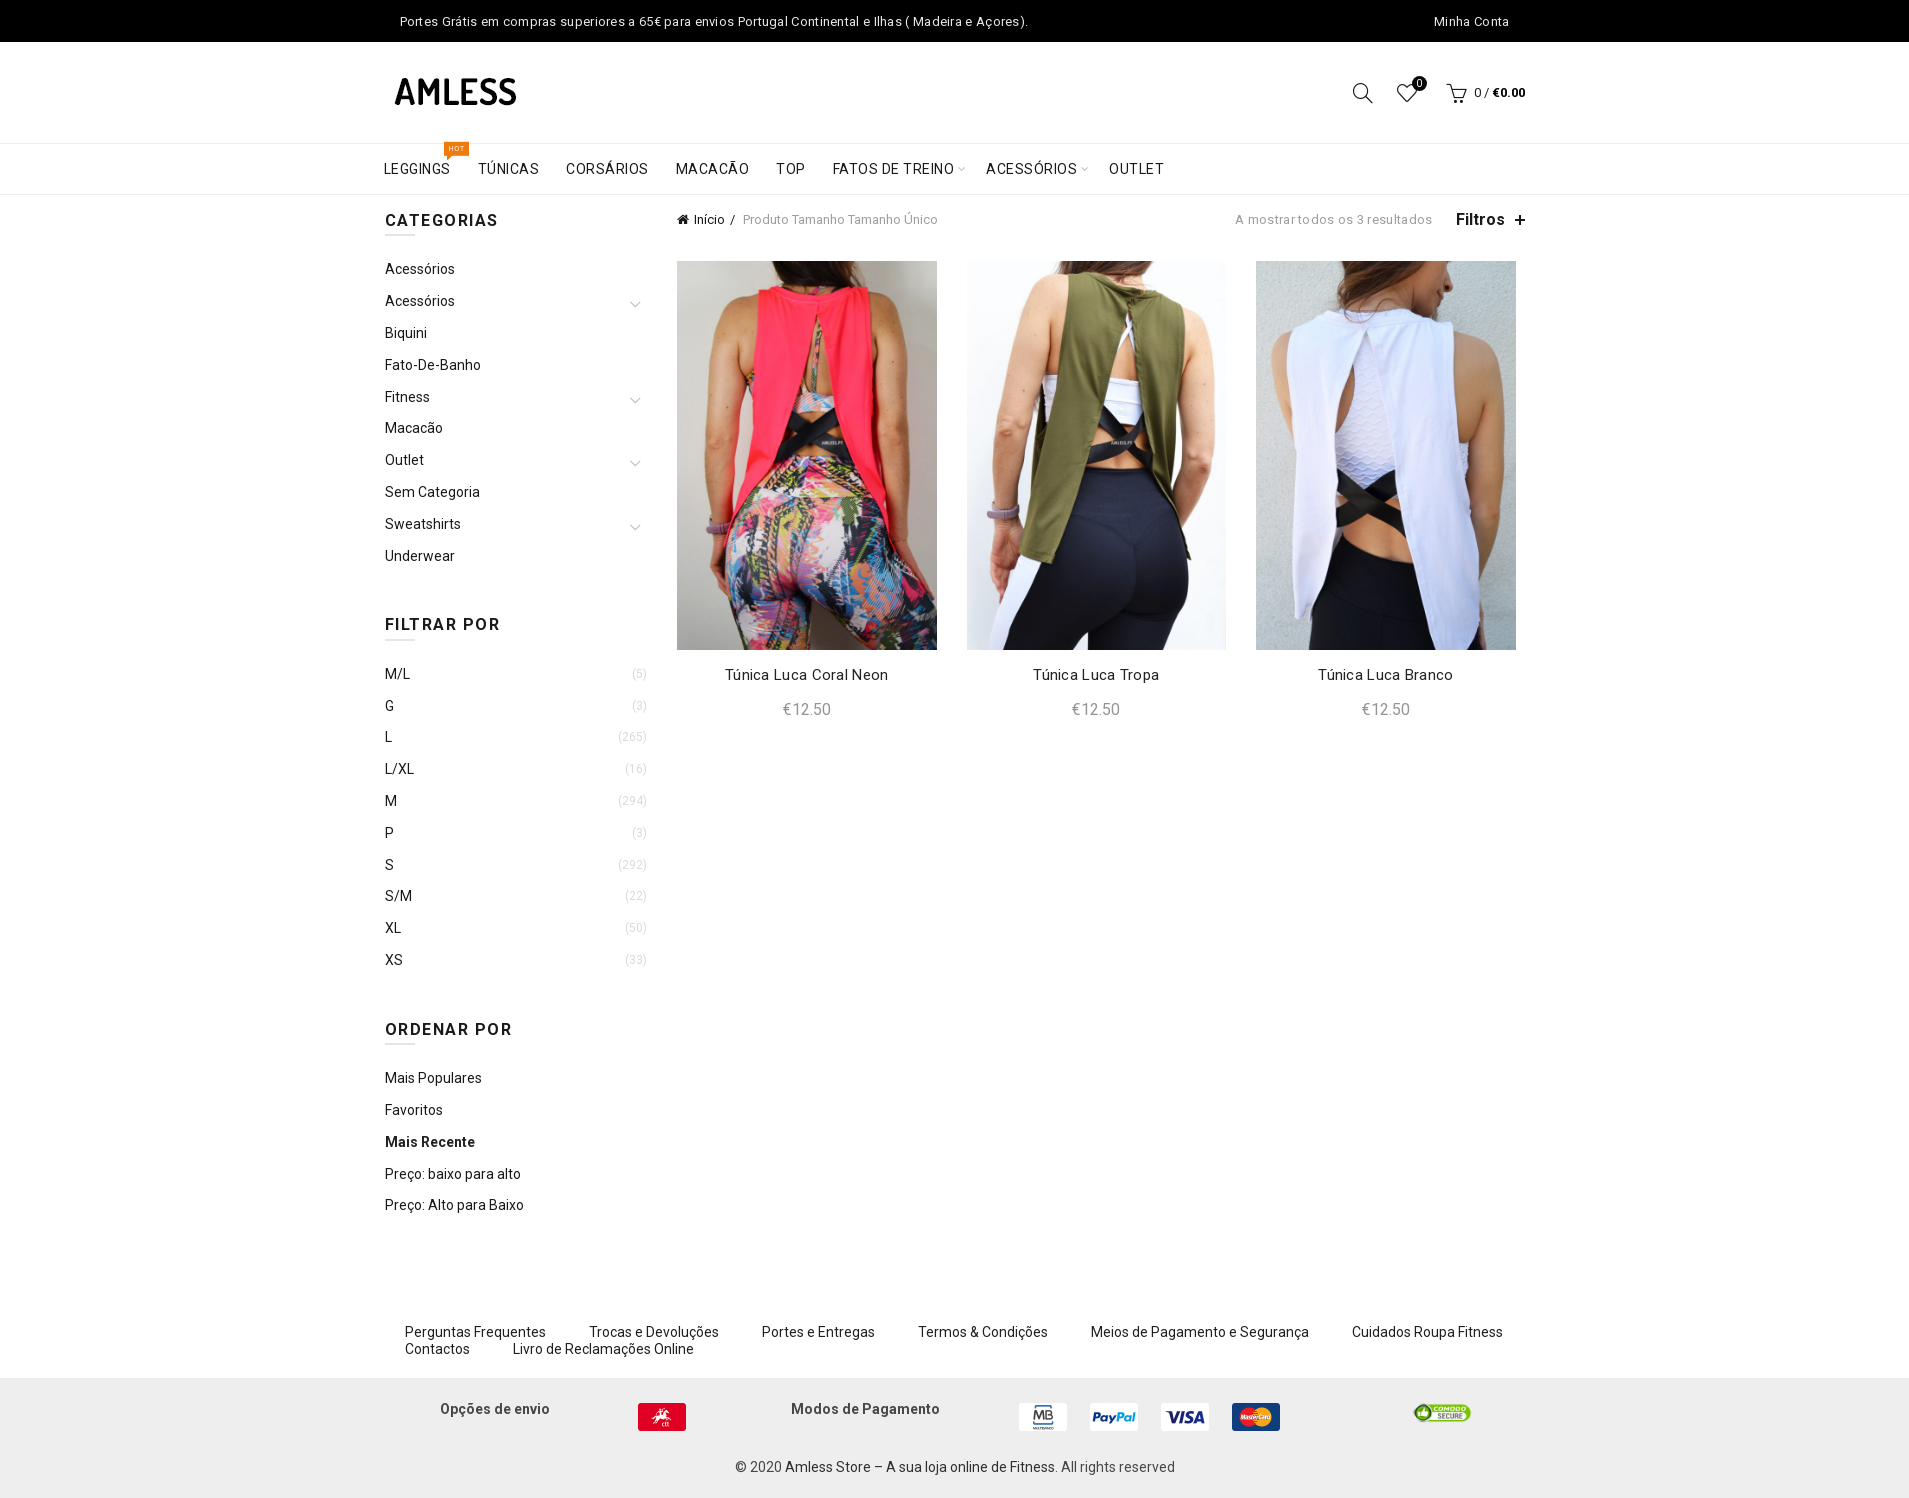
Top (791, 169)
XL (393, 928)
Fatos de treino (894, 169)
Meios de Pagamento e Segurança (1200, 1332)
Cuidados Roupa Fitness (1427, 1332)
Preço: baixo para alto (453, 1174)
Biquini (406, 333)
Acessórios (1031, 169)
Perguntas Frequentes (475, 1332)
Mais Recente (430, 1142)
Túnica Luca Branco (1385, 675)
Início (709, 219)
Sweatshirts (423, 524)
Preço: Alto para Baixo (454, 1205)
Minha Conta (1471, 21)
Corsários (607, 169)
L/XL (399, 769)
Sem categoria (432, 492)
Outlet (1136, 169)
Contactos (437, 1349)
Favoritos (414, 1110)
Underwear (420, 556)
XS (394, 960)
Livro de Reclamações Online (603, 1349)
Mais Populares (433, 1078)
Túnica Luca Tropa (1096, 675)
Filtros (1480, 219)
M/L (397, 674)
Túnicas (509, 169)
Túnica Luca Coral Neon (807, 675)
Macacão (713, 169)
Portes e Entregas (818, 1332)
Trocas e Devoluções (654, 1332)
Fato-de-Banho (433, 365)
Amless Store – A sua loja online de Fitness (920, 1467)
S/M (398, 896)
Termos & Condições (983, 1332)
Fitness (407, 397)
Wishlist (1417, 84)
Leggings (424, 160)
